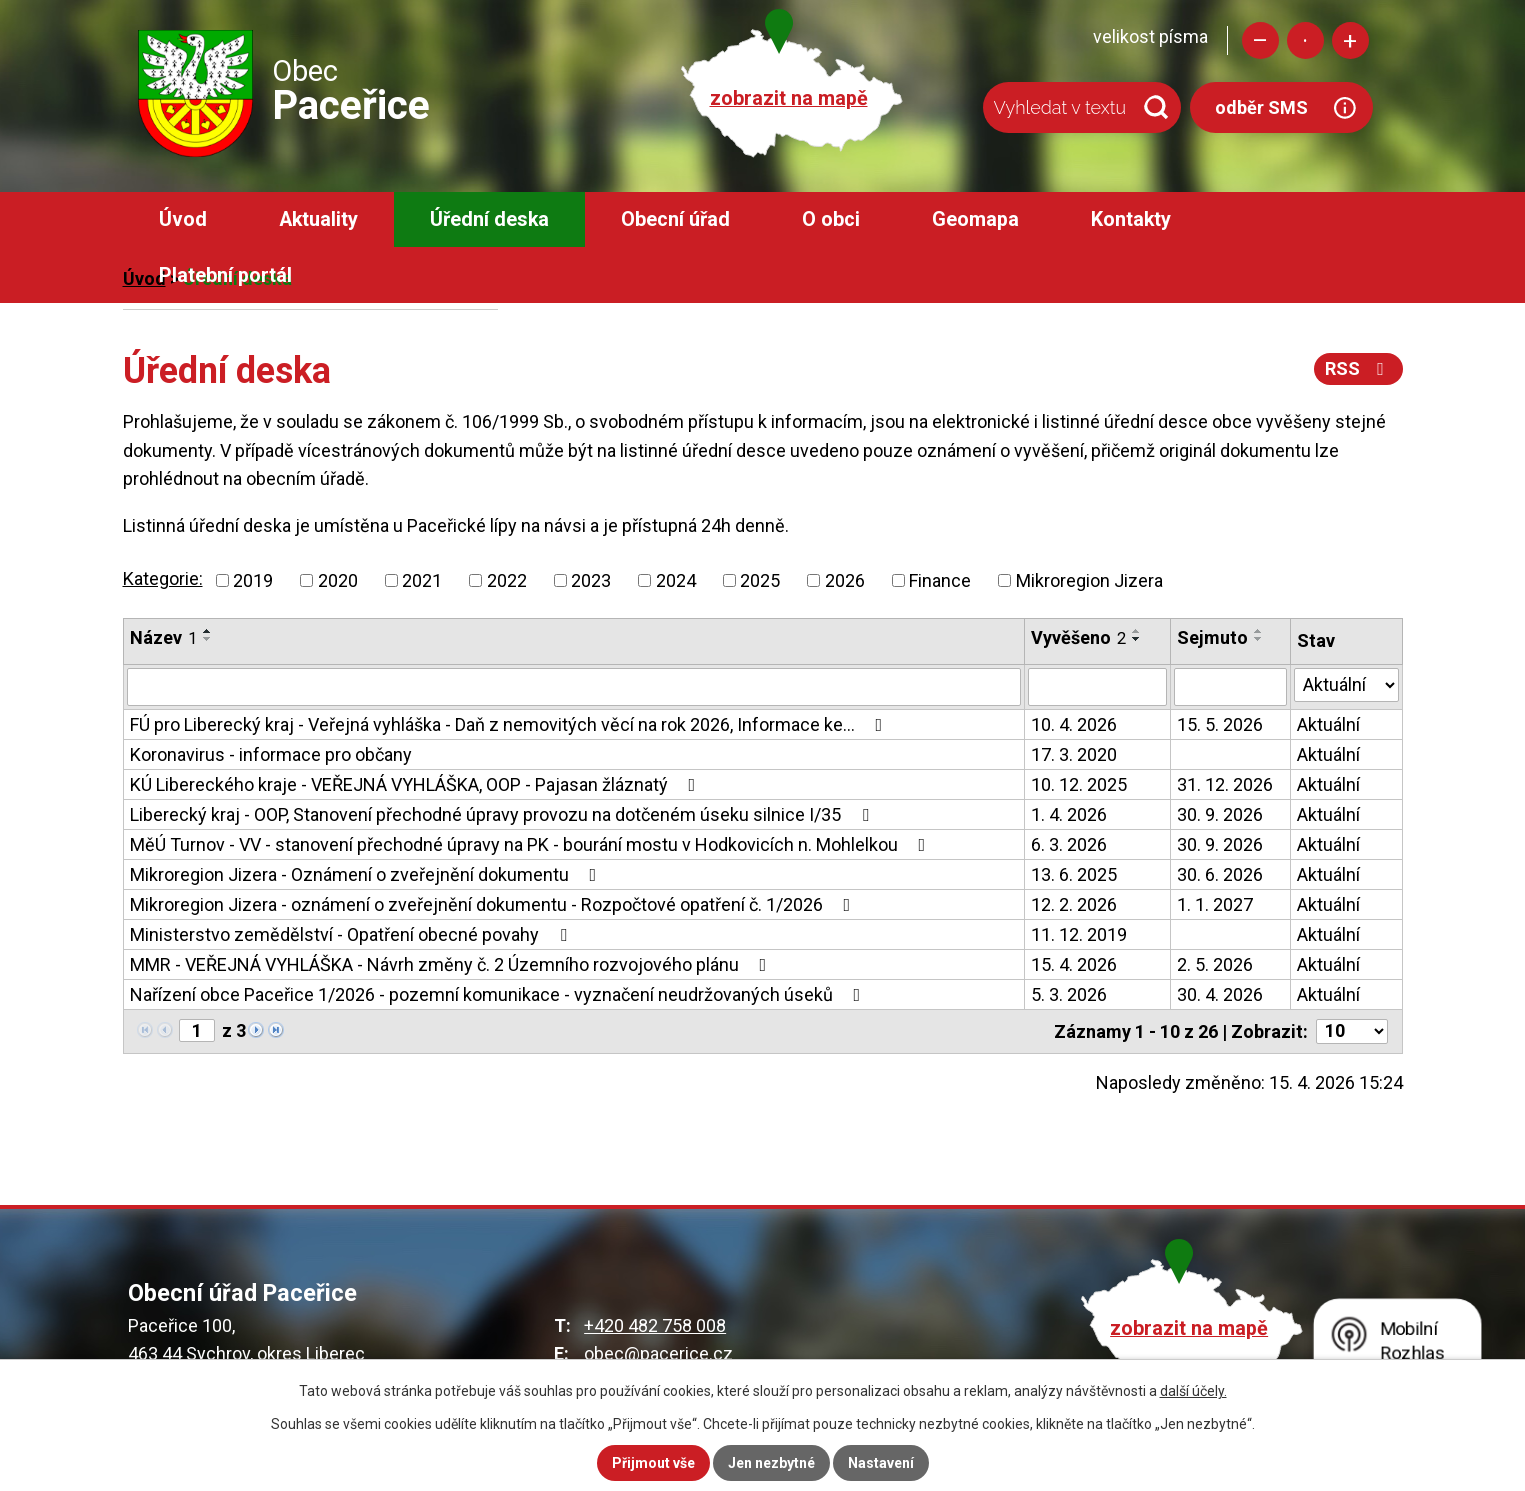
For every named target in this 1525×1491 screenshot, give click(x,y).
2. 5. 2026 (1215, 964)
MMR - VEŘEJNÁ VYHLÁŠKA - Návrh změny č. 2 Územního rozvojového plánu (452, 964)
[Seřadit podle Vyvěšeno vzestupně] (1137, 631)
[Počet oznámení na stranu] (1352, 1031)
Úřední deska (489, 219)
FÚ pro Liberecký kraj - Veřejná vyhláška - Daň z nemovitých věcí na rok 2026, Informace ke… (510, 724)
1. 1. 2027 (1215, 904)
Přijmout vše (653, 1463)
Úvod (183, 219)
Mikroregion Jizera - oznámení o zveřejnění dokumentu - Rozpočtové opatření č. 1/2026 (494, 904)
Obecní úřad (675, 219)
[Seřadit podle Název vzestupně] (208, 631)
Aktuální (1328, 724)
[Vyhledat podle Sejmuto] (1230, 687)
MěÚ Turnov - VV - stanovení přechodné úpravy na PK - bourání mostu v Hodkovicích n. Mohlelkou (532, 844)
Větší (1350, 40)
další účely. (1193, 1391)
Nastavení (881, 1463)
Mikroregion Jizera (1089, 580)
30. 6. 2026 (1220, 874)
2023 (591, 580)
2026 (845, 580)
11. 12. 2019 (1079, 934)
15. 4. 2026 (1074, 964)
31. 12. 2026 (1225, 784)
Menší (1260, 40)
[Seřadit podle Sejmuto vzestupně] (1259, 631)
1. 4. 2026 (1069, 814)
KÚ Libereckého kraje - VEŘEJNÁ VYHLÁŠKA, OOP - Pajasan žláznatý (417, 784)
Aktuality (318, 219)
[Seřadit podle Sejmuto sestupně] (1259, 639)
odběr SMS (1261, 107)
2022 (507, 580)
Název (163, 637)
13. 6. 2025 (1074, 874)
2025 (760, 580)
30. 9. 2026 (1220, 814)
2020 (338, 580)
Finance (940, 580)
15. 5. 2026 (1220, 724)
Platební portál (225, 275)
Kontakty (1131, 219)
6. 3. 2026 (1069, 844)
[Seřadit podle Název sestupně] (208, 639)
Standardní (1305, 40)
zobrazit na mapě (789, 98)
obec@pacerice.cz (658, 1353)
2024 (676, 580)
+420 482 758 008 (655, 1325)
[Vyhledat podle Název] (574, 687)
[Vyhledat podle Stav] (1346, 685)
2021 (422, 580)
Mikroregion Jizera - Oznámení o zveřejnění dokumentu (367, 874)
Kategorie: (163, 578)
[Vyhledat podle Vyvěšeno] (1097, 687)
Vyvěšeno (1078, 637)
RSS (1358, 368)
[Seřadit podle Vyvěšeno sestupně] (1137, 639)
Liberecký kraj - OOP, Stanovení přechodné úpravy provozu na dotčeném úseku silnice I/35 (503, 814)
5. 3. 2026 (1069, 994)
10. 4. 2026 (1074, 724)
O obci (831, 219)
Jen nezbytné (771, 1463)
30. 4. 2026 (1220, 994)
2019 (253, 580)
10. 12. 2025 (1079, 784)
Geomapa (975, 219)
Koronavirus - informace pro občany (271, 754)
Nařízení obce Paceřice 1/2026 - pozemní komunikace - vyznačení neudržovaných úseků (499, 994)
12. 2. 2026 (1074, 904)
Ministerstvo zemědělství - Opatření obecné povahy (352, 934)
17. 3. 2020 (1074, 754)
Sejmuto (1212, 637)
